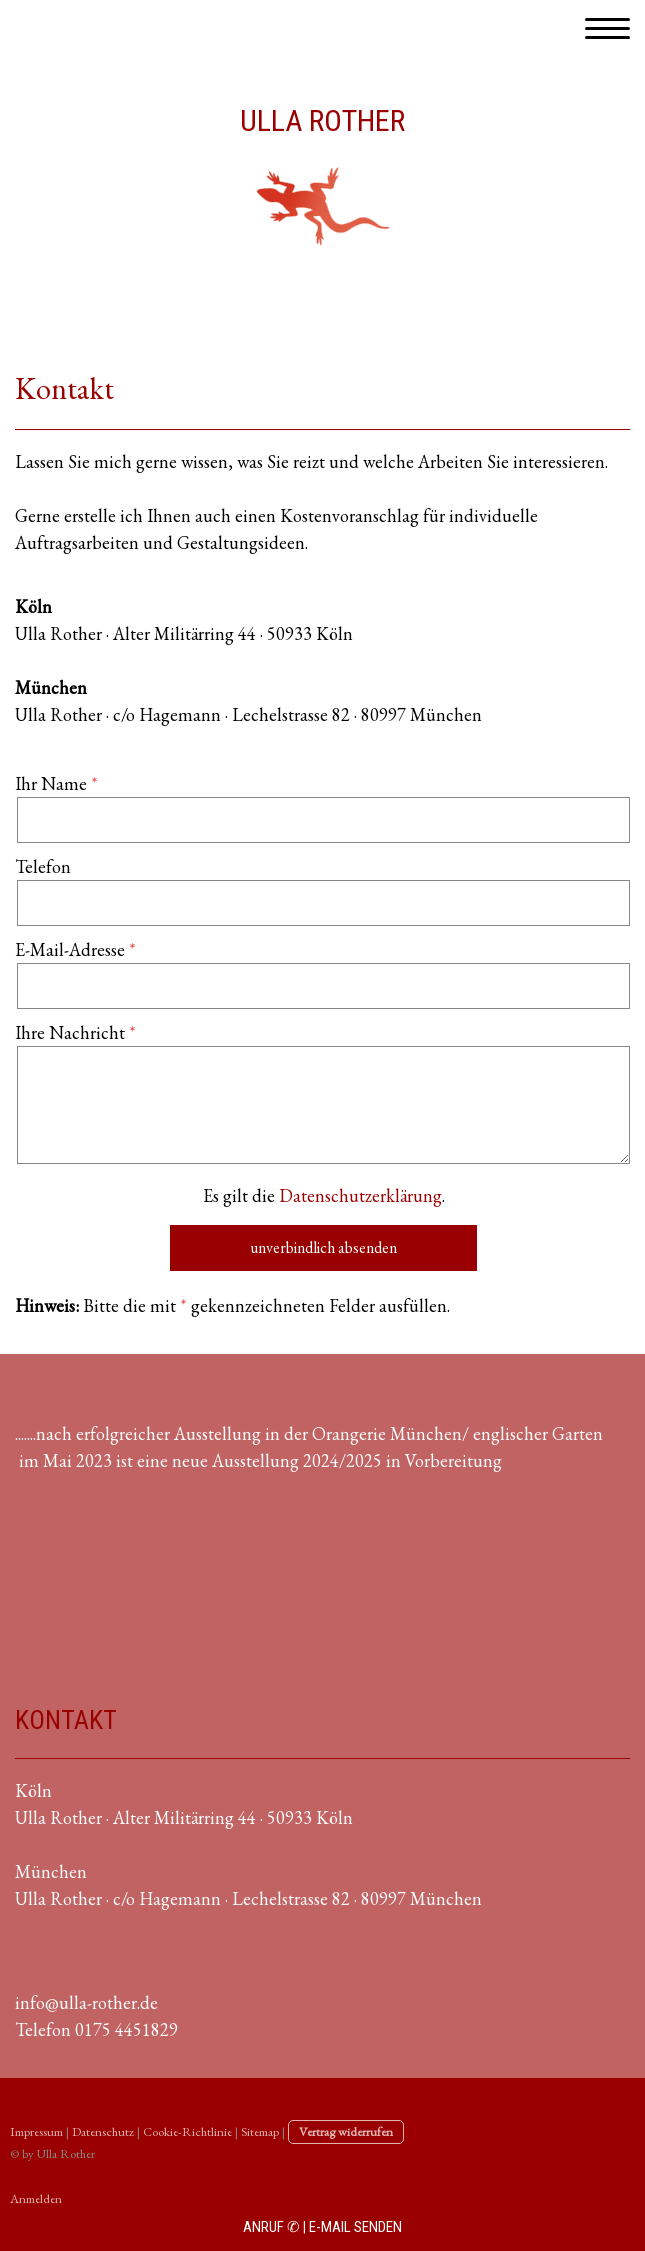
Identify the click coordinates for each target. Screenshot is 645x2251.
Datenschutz (103, 2131)
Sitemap (260, 2131)
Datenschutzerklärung (360, 1195)
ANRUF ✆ (271, 2227)
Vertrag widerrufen (346, 2131)
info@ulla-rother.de (86, 2002)
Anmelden (36, 2198)
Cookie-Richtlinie (187, 2131)
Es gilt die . (324, 1195)
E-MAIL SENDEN (355, 2227)
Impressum (36, 2131)
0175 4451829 (126, 2029)
